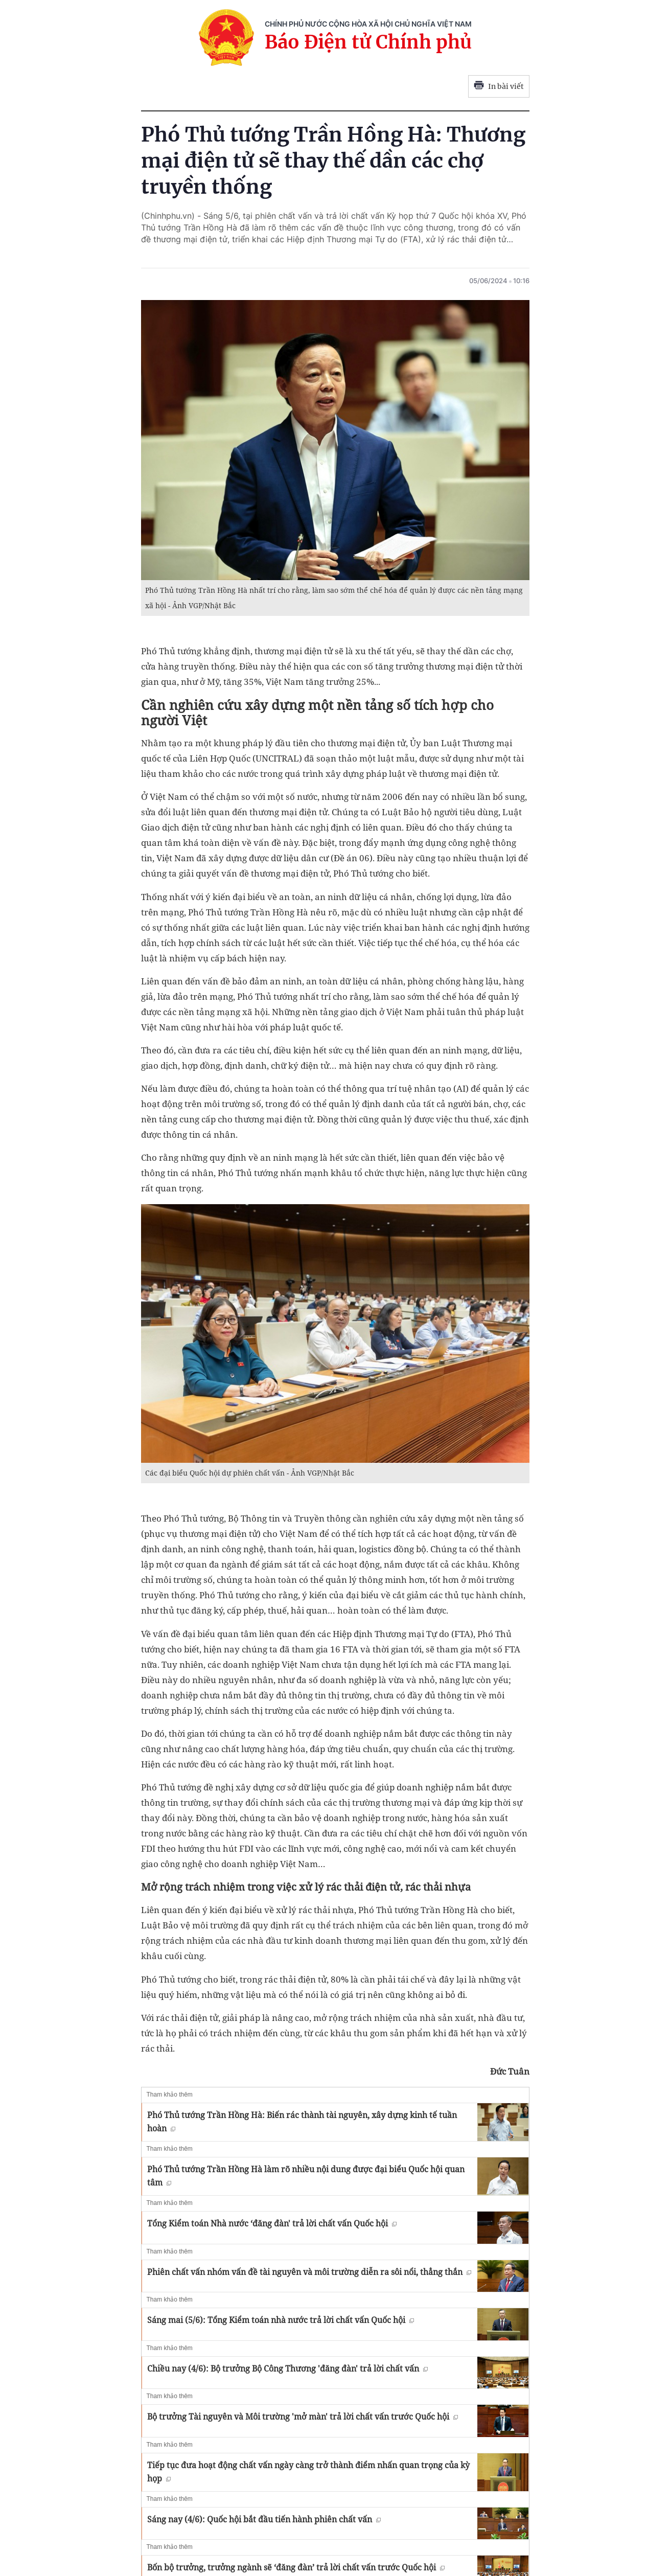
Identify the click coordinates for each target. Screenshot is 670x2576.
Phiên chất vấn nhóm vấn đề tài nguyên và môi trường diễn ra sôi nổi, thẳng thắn (309, 2272)
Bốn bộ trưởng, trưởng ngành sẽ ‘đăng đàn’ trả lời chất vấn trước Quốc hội (296, 2567)
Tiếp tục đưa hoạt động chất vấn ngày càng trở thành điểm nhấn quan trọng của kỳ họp (308, 2471)
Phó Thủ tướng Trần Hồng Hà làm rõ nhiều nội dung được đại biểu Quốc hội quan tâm (306, 2176)
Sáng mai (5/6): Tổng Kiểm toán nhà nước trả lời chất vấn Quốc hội (280, 2320)
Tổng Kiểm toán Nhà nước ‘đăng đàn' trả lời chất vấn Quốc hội (272, 2223)
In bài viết (499, 86)
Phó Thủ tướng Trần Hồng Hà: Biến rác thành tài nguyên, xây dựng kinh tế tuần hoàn (302, 2121)
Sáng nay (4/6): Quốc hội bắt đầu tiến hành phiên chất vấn (264, 2519)
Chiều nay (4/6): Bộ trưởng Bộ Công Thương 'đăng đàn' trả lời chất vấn (287, 2368)
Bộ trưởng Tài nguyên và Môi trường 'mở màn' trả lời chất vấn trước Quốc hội (302, 2416)
